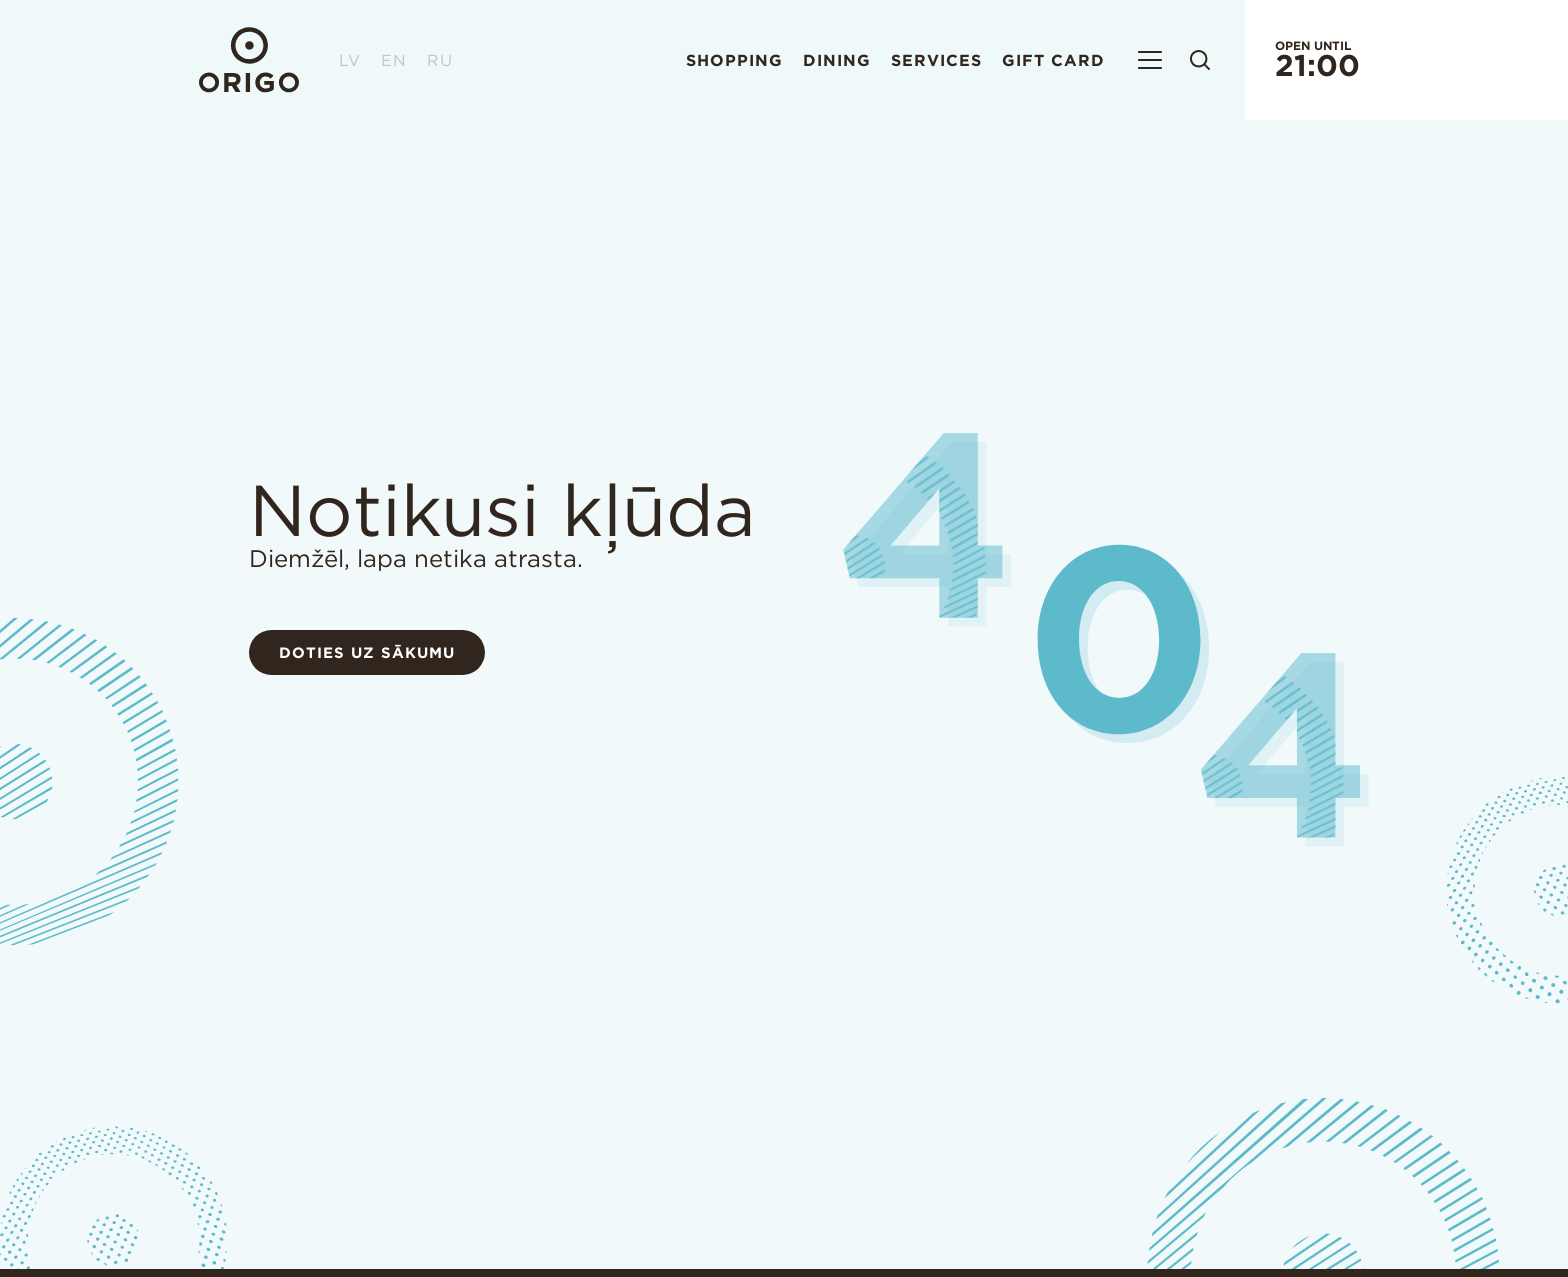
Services (936, 60)
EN (394, 60)
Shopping (734, 60)
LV (350, 60)
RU (440, 60)
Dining (837, 60)
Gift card (1053, 60)
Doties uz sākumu (367, 652)
